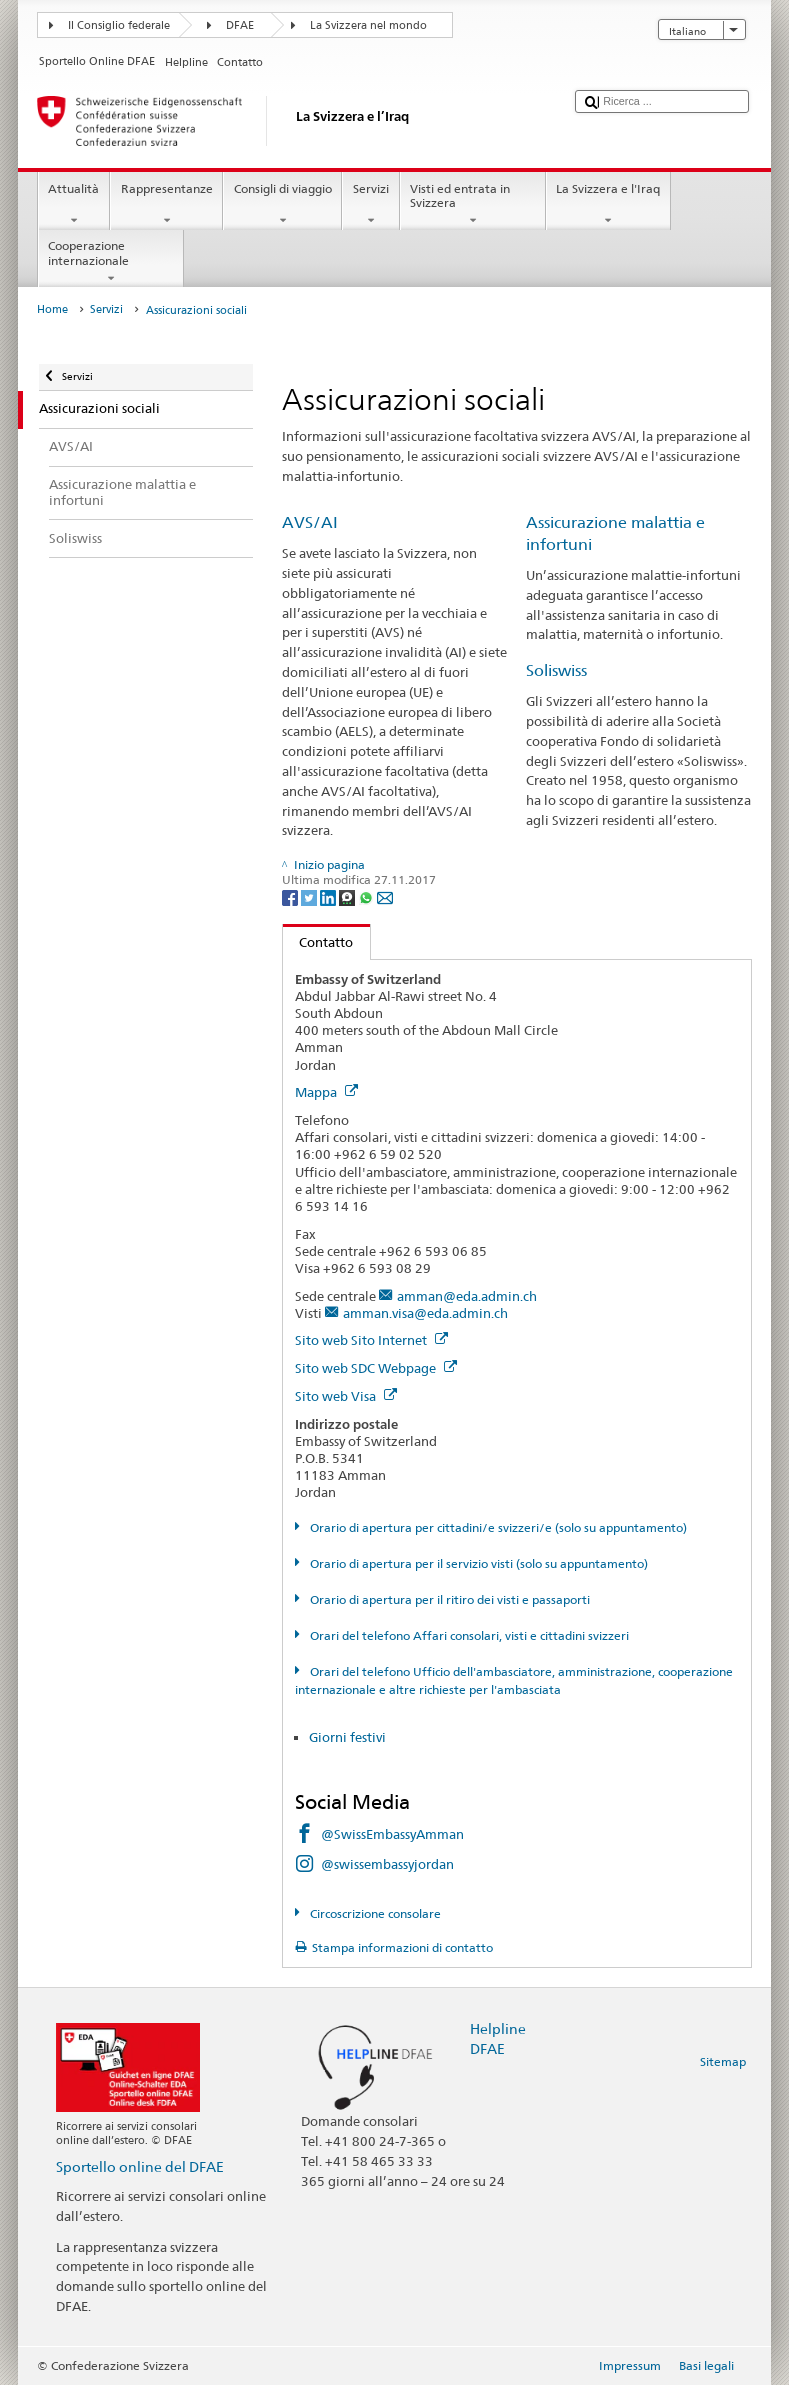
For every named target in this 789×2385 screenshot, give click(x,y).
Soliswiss (556, 670)
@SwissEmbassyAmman (392, 1834)
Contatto (318, 942)
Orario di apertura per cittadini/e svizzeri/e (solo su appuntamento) (497, 1527)
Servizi (370, 205)
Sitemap (723, 2061)
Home (52, 309)
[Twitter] (310, 896)
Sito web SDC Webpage (376, 1368)
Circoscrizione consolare (374, 1913)
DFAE (240, 25)
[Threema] (348, 896)
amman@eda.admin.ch (467, 1296)
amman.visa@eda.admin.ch (425, 1313)
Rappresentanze (166, 205)
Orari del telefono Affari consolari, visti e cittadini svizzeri (468, 1635)
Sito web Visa (346, 1396)
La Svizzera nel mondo (368, 25)
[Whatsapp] (367, 896)
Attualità (74, 205)
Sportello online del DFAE (140, 2166)
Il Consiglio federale (119, 25)
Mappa (326, 1092)
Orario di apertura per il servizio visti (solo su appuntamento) (477, 1563)
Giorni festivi (347, 1737)
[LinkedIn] (329, 896)
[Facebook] (291, 896)
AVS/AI (310, 522)
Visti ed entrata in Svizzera (473, 205)
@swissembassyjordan (387, 1864)
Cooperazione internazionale (111, 262)
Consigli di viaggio (282, 205)
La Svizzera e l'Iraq (608, 205)
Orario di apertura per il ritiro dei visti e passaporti (448, 1599)
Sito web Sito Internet (371, 1340)
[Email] (385, 896)
